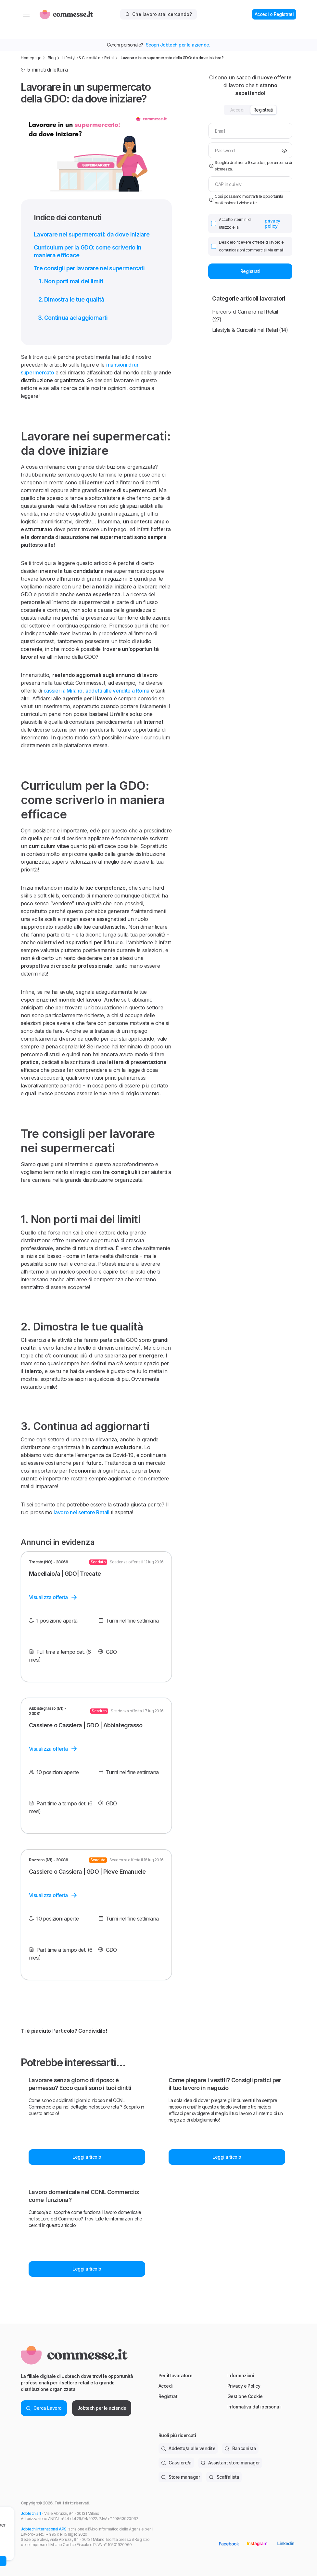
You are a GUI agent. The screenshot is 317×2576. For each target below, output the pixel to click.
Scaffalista (224, 2477)
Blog (52, 57)
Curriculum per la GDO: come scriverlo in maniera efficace (87, 251)
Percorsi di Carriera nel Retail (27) (245, 315)
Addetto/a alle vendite (188, 2448)
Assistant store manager (230, 2462)
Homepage (31, 57)
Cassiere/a (176, 2462)
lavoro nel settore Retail (81, 1512)
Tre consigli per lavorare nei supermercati (89, 268)
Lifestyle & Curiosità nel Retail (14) (250, 330)
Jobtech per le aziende (101, 2408)
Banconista (240, 2448)
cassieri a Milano (63, 690)
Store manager (180, 2477)
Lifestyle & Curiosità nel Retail (88, 57)
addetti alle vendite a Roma (117, 690)
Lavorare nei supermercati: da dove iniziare (91, 234)
